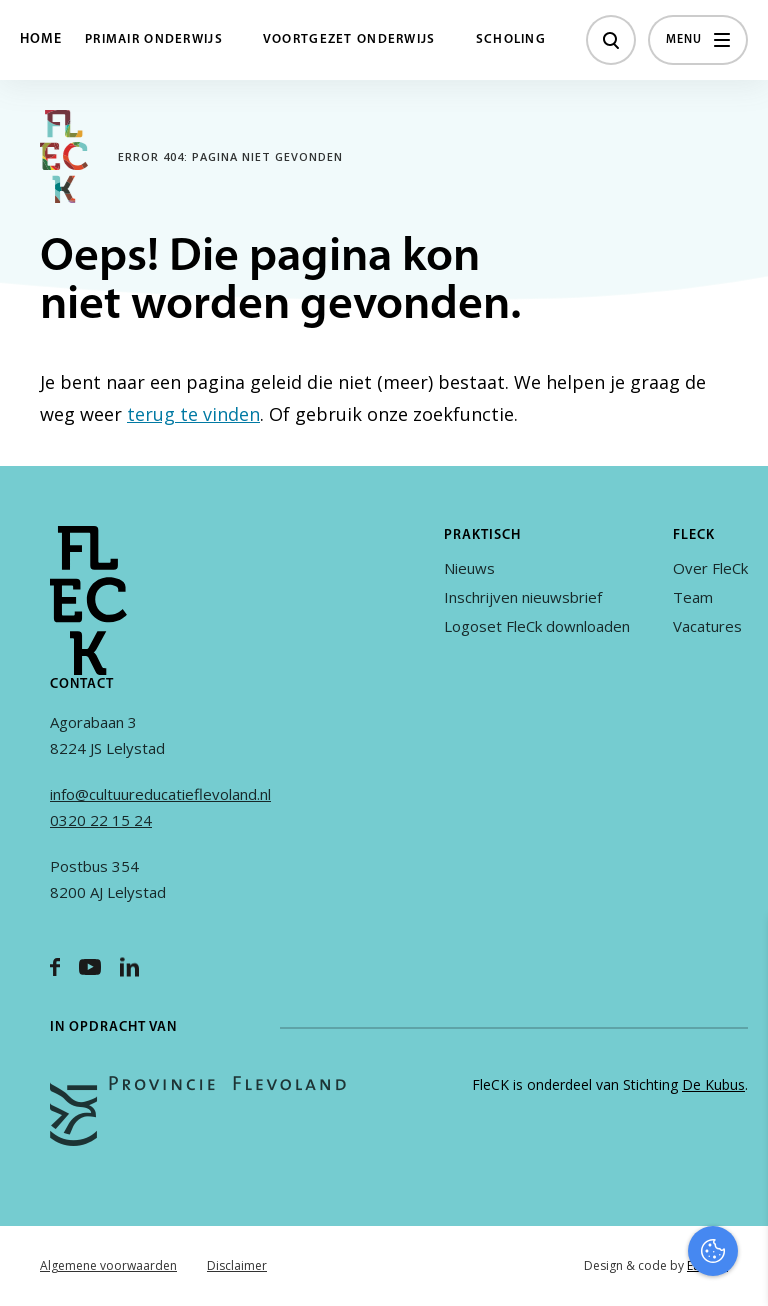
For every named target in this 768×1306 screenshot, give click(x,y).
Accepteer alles (598, 1210)
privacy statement (669, 1010)
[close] (737, 953)
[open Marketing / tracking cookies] (736, 1138)
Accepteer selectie (598, 1268)
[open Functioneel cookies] (736, 1078)
